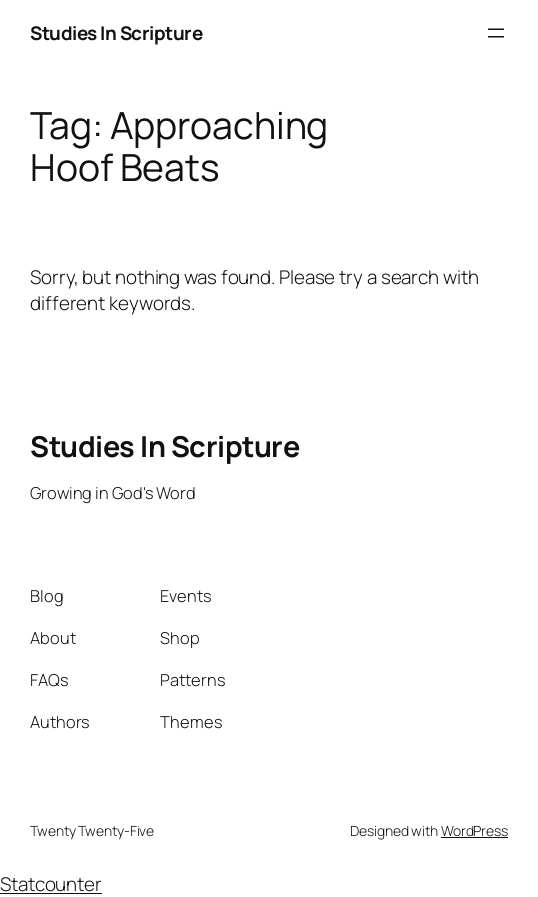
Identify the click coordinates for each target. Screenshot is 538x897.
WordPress (474, 830)
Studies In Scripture (116, 33)
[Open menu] (496, 33)
